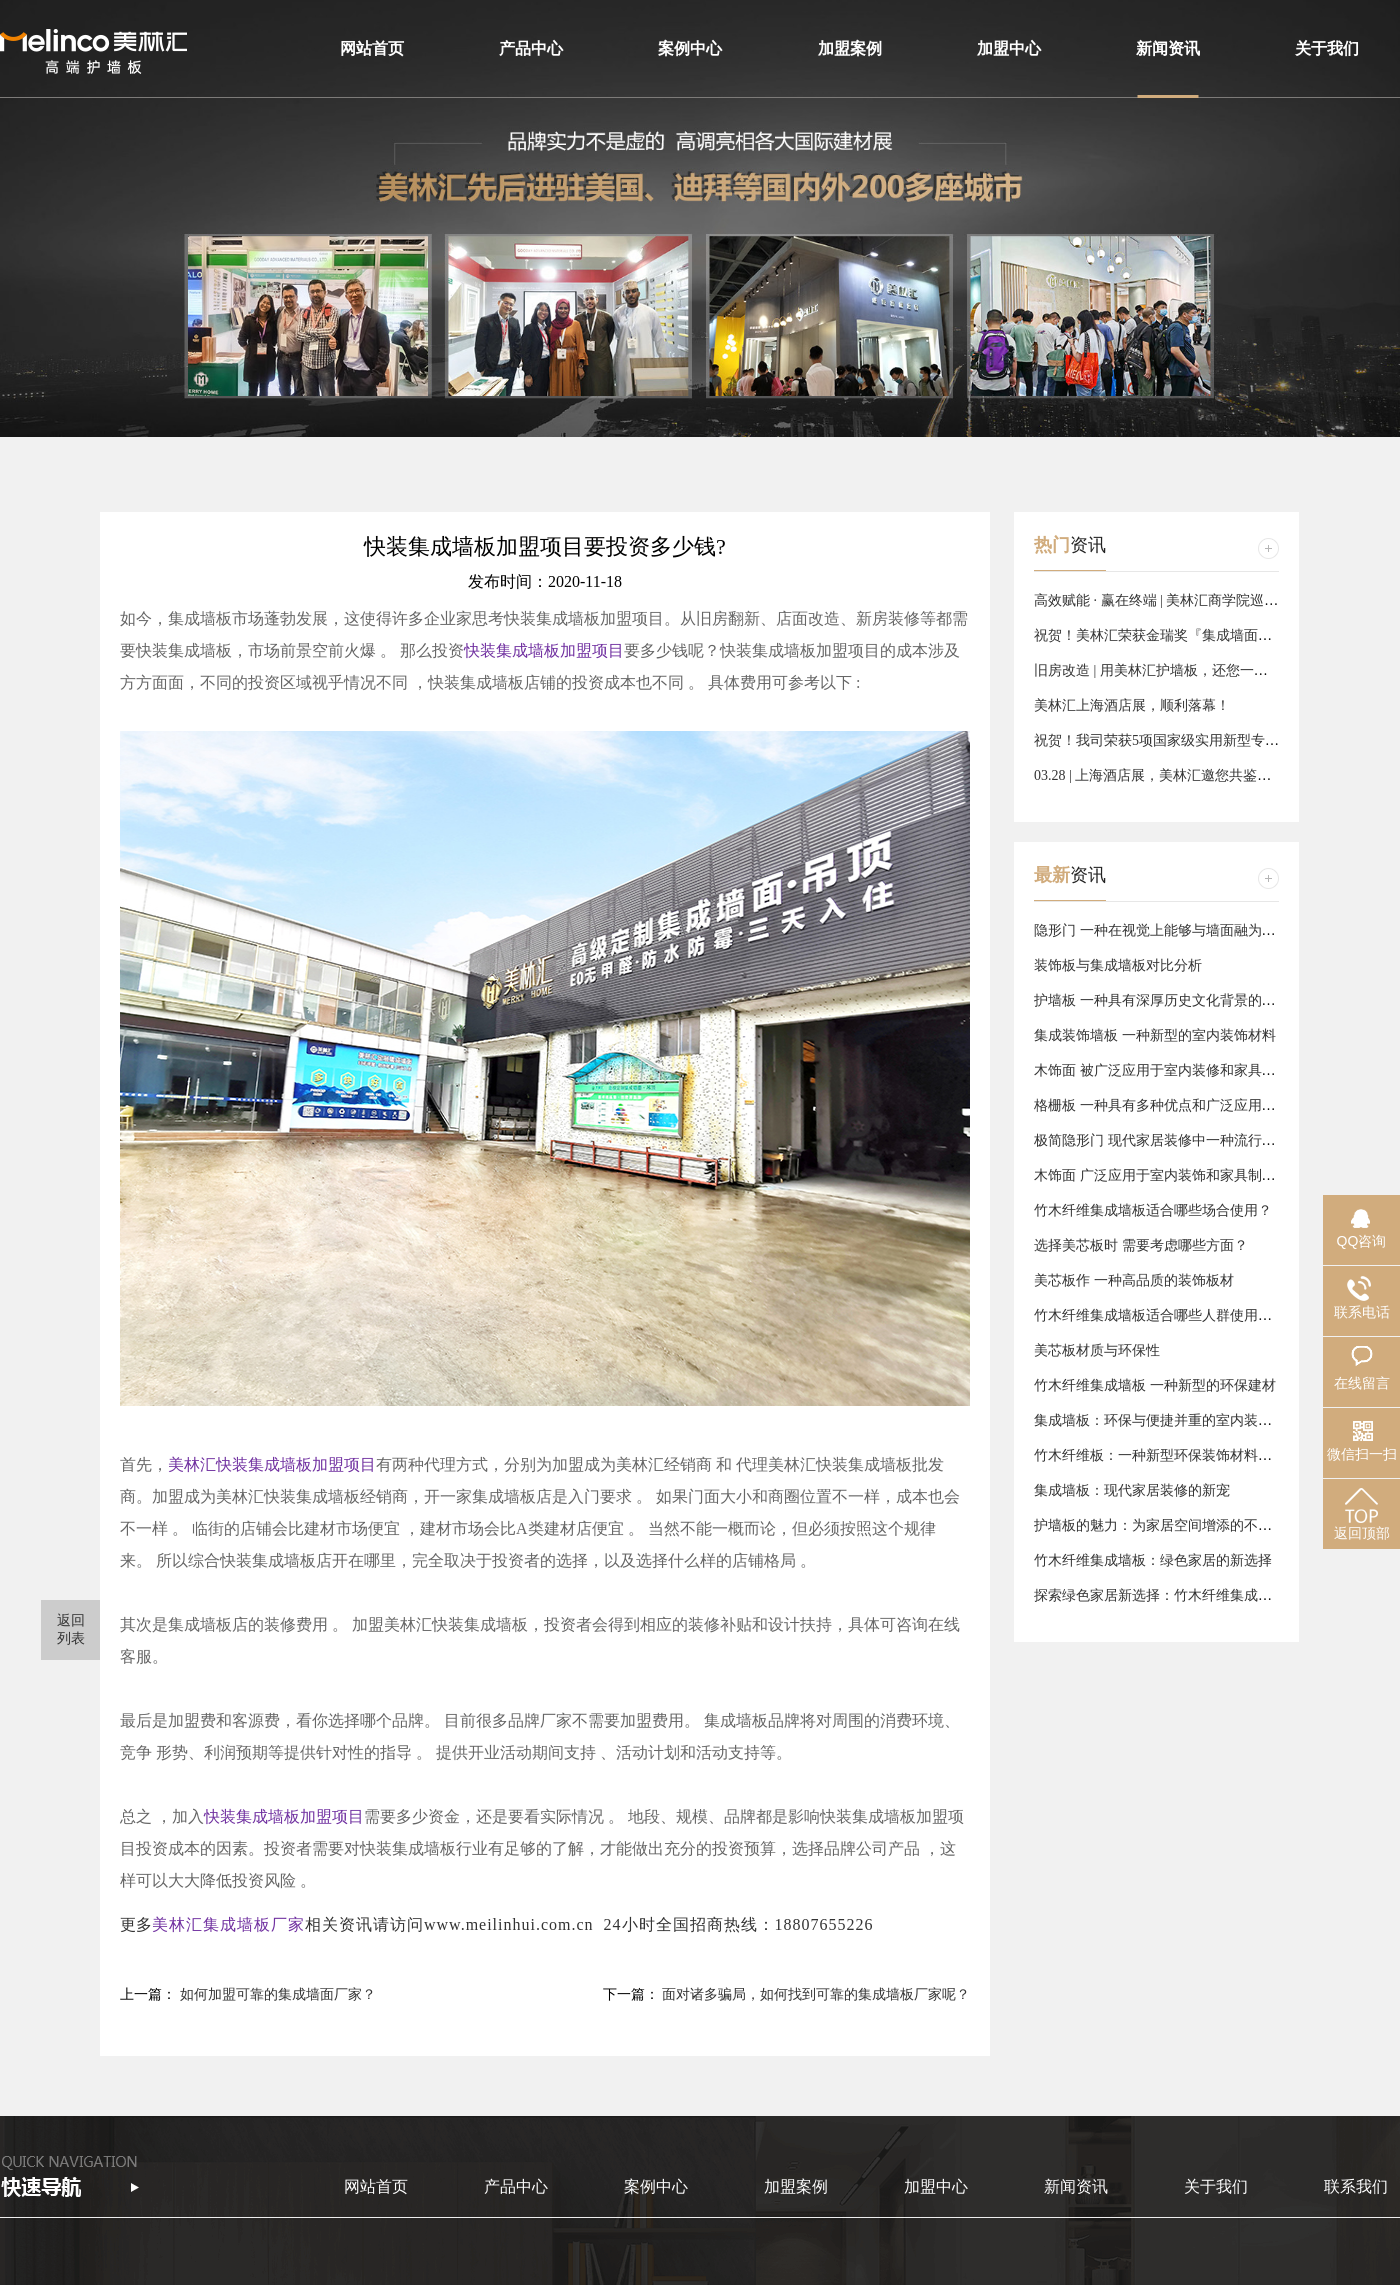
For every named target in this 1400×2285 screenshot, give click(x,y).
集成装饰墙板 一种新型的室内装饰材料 (1155, 1035)
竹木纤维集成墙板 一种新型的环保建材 (1155, 1385)
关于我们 (1327, 48)
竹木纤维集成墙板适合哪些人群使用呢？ (1160, 1315)
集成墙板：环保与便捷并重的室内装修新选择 (1174, 1420)
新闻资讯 (1168, 48)
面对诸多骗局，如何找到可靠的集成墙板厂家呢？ (816, 1994)
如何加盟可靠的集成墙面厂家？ (278, 1994)
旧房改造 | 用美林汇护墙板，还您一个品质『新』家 (1193, 670)
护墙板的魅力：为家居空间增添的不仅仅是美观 (1181, 1525)
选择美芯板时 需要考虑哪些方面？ (1141, 1245)
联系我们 (1356, 2186)
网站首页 (372, 48)
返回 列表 (71, 1629)
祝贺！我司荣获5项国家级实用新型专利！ (1163, 740)
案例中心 (690, 48)
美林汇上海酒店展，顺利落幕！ (1132, 705)
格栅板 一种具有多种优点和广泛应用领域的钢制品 (1190, 1105)
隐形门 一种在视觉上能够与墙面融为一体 (1162, 930)
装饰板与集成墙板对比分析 (1118, 965)
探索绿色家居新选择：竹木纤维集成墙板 (1160, 1595)
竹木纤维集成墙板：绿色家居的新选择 (1153, 1560)
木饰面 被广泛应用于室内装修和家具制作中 (1169, 1070)
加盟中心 (1009, 48)
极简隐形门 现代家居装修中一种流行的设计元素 (1183, 1140)
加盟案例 (850, 48)
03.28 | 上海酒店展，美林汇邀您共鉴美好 (1159, 775)
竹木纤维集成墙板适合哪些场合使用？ (1153, 1210)
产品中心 (531, 48)
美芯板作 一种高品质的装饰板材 (1134, 1280)
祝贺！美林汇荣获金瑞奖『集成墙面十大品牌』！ (1188, 635)
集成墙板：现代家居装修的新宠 (1132, 1490)
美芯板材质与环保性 (1097, 1350)
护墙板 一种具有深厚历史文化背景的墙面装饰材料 (1190, 1000)
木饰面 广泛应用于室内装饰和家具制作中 (1162, 1175)
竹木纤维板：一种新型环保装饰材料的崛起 (1167, 1455)
